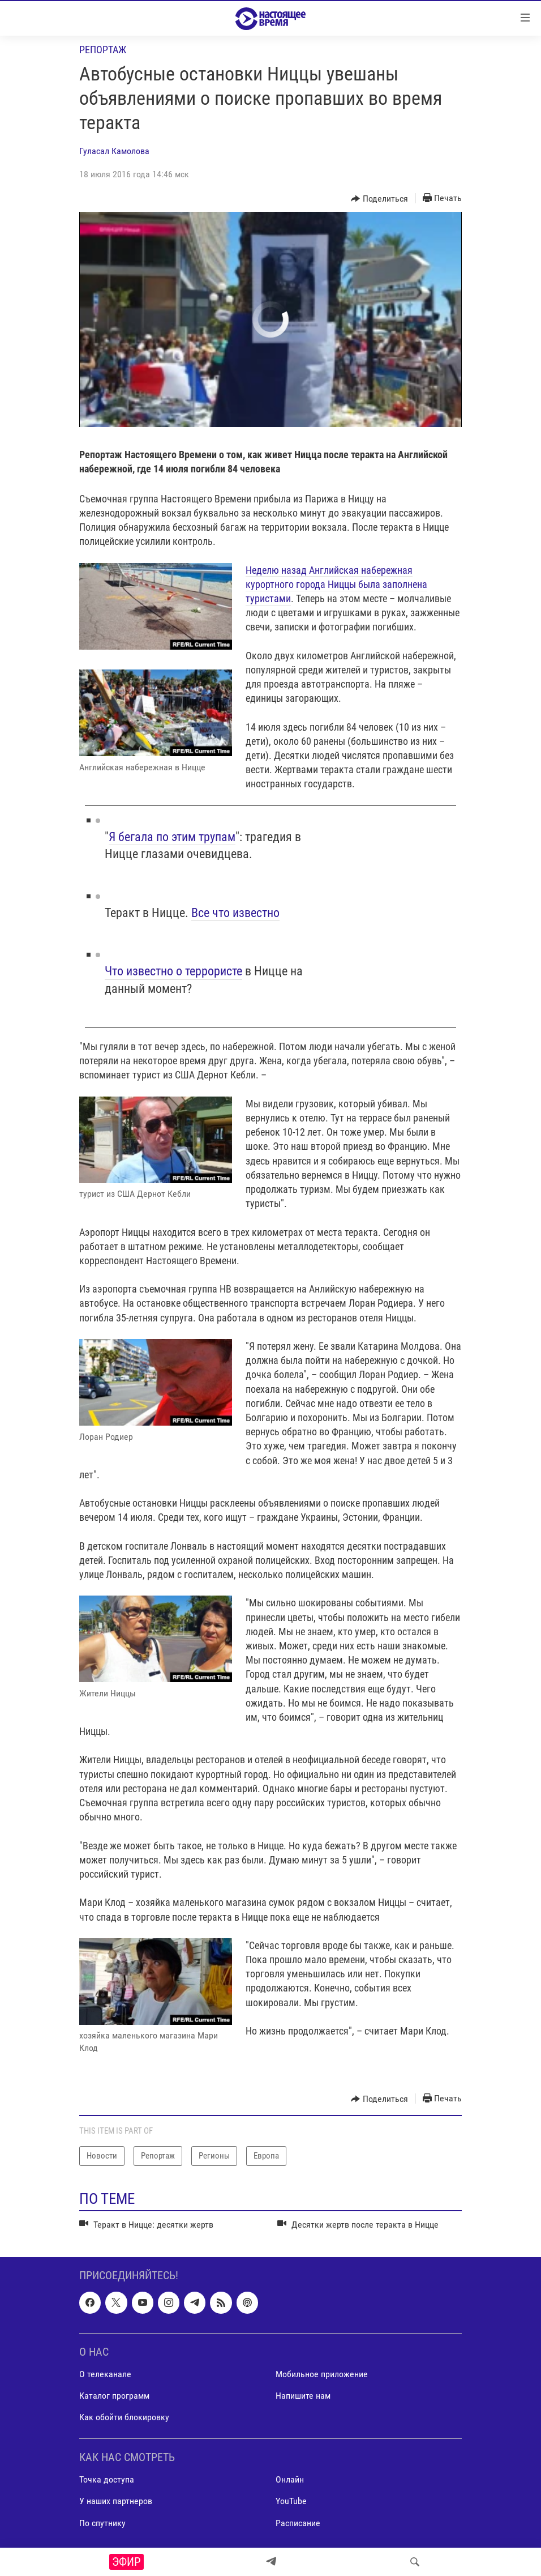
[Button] (379, 199)
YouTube (291, 2501)
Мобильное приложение (322, 2374)
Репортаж (102, 50)
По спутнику (102, 2522)
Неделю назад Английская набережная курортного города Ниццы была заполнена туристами (336, 584)
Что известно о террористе (173, 971)
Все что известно (235, 913)
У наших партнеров (115, 2501)
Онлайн (290, 2479)
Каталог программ (114, 2395)
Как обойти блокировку (124, 2417)
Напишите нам (303, 2395)
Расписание (298, 2522)
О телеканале (105, 2374)
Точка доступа (106, 2479)
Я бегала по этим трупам (172, 837)
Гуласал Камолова (114, 151)
